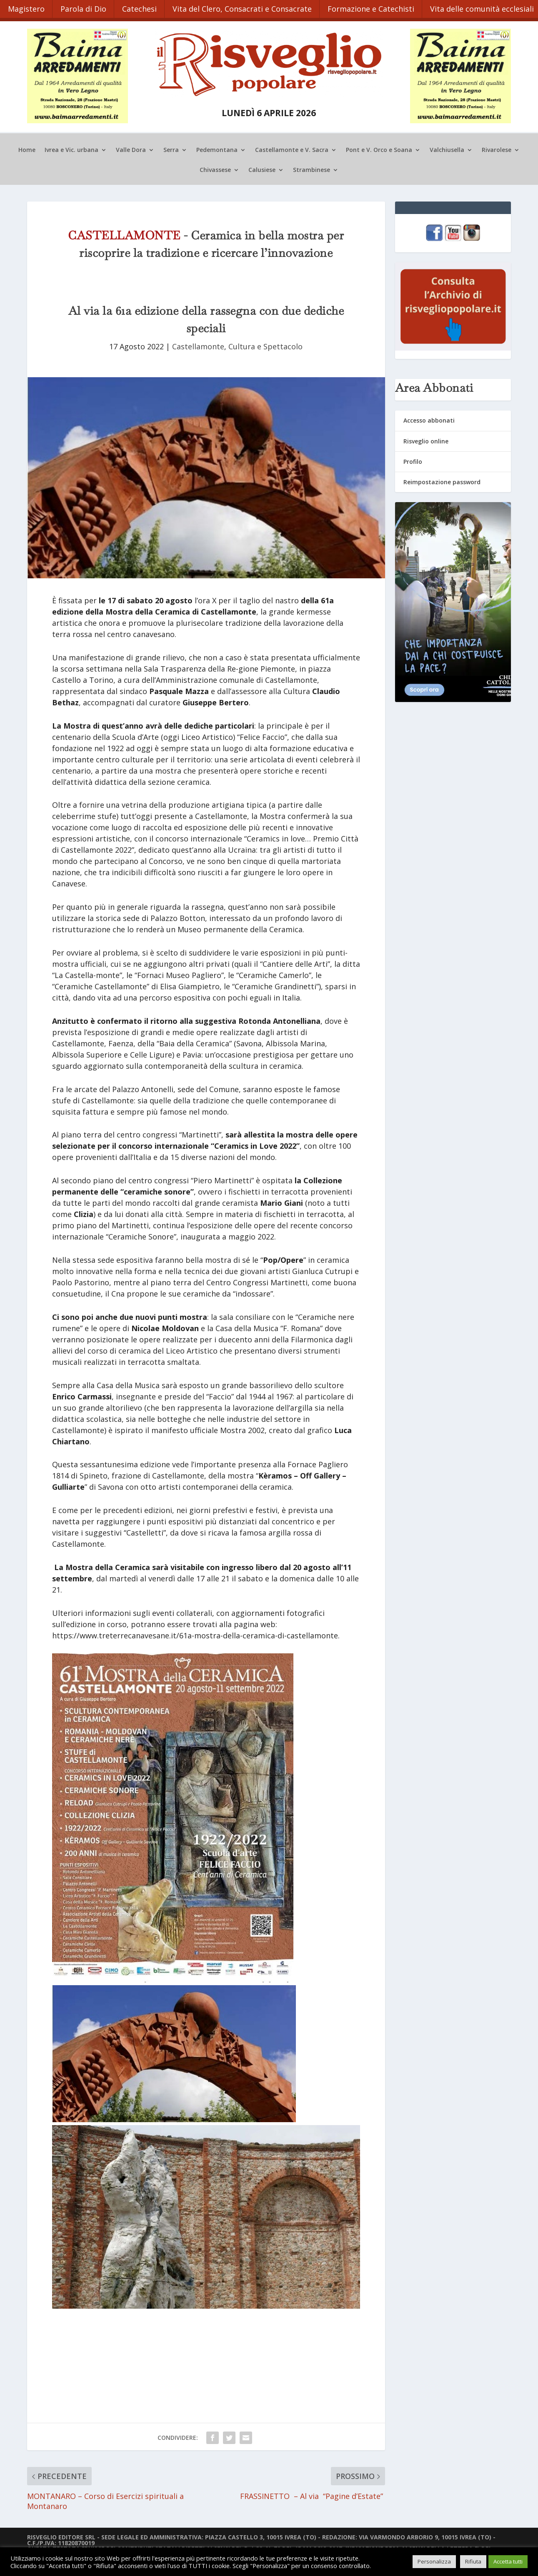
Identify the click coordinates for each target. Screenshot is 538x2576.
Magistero (26, 7)
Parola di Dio (85, 7)
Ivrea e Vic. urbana (71, 147)
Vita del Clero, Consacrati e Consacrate (246, 7)
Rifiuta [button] (473, 2561)
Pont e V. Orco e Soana (379, 147)
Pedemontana (217, 147)
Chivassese (215, 167)
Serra (171, 147)
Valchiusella (447, 147)
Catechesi (142, 7)
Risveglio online (425, 439)
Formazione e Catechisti (376, 7)
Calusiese (261, 167)
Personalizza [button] (434, 2561)
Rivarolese (496, 147)
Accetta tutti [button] (508, 2561)
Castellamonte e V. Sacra (291, 147)
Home (26, 147)
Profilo (412, 459)
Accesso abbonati (429, 418)
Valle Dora (131, 147)
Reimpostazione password (441, 479)
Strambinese (311, 167)
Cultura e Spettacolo (265, 344)
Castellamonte (198, 344)
